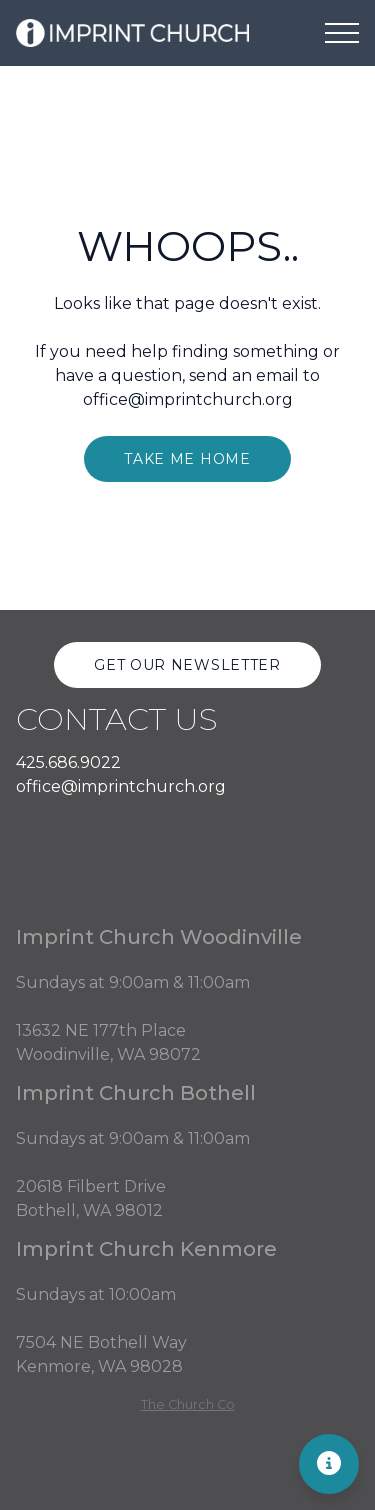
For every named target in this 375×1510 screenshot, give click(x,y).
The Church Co (188, 1404)
